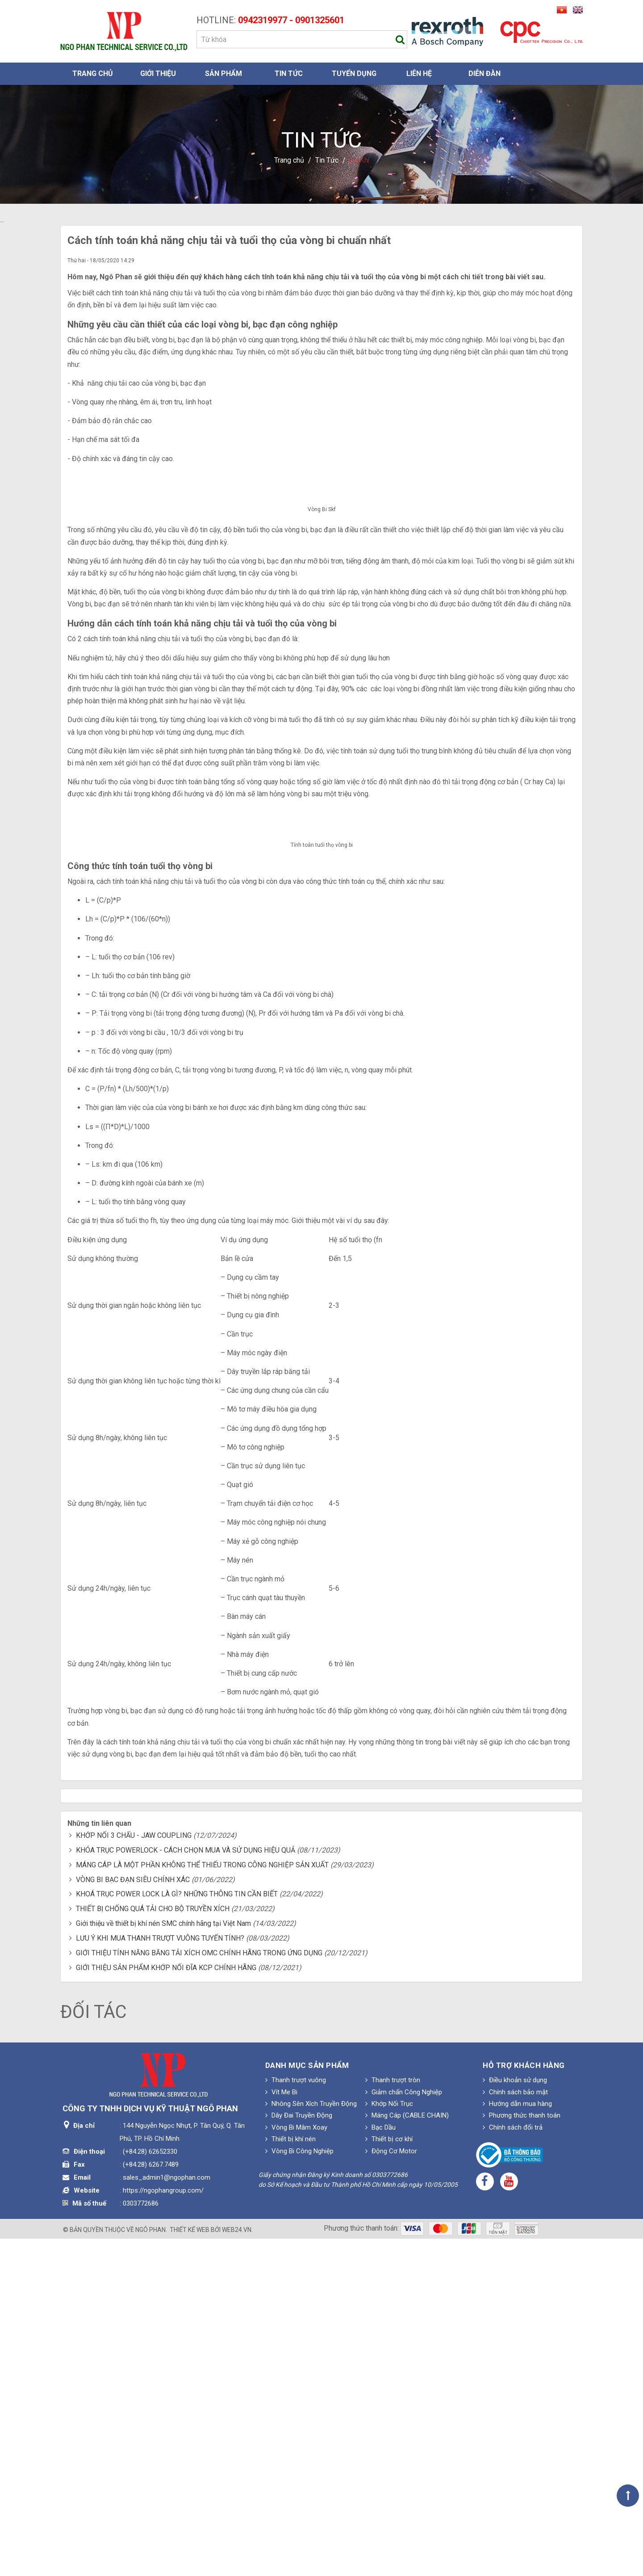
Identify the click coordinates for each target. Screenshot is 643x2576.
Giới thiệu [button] (158, 73)
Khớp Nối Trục (389, 2441)
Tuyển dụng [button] (354, 73)
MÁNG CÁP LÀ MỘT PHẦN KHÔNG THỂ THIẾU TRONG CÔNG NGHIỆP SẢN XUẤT (202, 2202)
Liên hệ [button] (419, 73)
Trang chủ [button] (92, 73)
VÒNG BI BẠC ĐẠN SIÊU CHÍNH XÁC (133, 2217)
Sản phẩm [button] (223, 73)
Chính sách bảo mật (515, 2429)
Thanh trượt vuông (295, 2418)
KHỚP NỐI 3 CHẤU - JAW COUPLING (134, 2173)
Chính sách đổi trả (513, 2465)
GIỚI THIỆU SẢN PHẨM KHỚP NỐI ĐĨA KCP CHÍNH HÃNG (166, 2305)
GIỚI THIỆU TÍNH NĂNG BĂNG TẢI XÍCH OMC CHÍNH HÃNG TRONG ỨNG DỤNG (199, 2290)
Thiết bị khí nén (290, 2477)
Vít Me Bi (281, 2429)
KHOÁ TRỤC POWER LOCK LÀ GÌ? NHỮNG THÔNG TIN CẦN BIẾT (177, 2231)
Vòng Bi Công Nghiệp (299, 2488)
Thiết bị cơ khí (389, 2477)
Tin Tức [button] (289, 73)
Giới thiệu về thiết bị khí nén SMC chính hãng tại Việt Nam (163, 2261)
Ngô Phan (150, 2567)
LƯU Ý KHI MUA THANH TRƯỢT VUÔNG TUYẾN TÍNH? (160, 2276)
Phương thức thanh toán (521, 2453)
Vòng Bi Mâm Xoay (296, 2465)
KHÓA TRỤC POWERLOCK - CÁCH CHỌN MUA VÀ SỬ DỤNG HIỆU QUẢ (185, 2188)
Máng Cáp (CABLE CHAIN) (407, 2453)
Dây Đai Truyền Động (298, 2453)
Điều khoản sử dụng (515, 2418)
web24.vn (236, 2567)
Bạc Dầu (380, 2465)
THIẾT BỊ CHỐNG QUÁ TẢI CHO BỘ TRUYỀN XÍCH (153, 2246)
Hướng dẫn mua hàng (517, 2441)
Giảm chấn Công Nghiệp (403, 2429)
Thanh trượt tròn (392, 2418)
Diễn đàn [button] (484, 73)
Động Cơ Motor (391, 2488)
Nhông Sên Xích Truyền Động (311, 2441)
